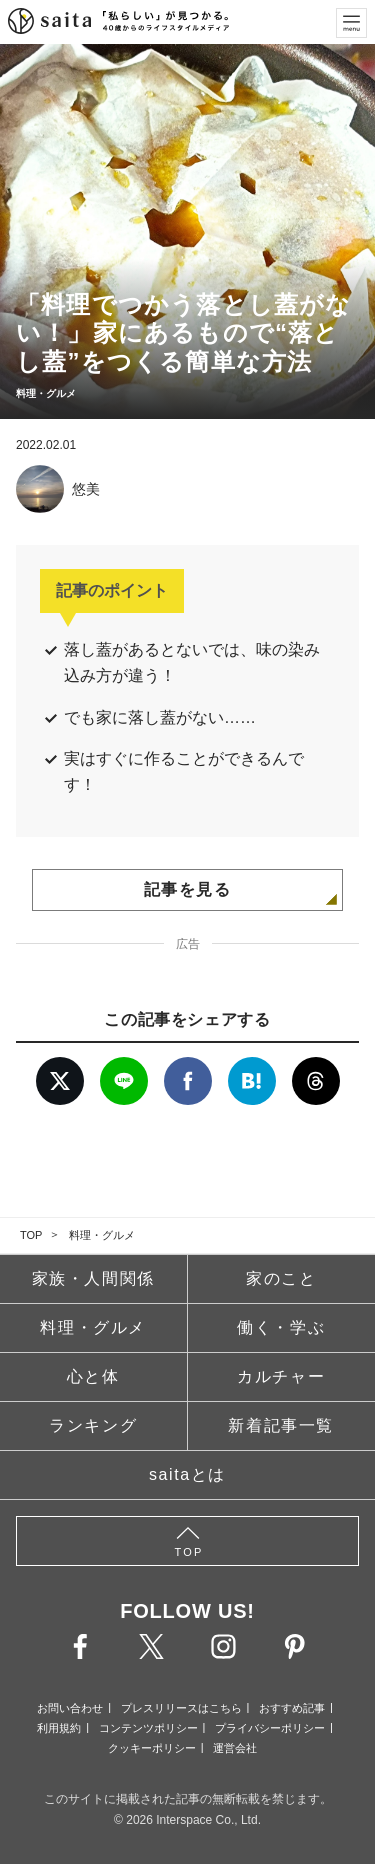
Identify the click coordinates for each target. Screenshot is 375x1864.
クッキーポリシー (152, 1748)
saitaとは (187, 1474)
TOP (31, 1235)
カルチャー (281, 1376)
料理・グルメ (102, 1235)
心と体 (93, 1376)
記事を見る (188, 889)
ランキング (93, 1425)
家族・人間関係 (93, 1278)
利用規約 (59, 1728)
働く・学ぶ (281, 1327)
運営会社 (235, 1748)
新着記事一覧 (281, 1425)
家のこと (281, 1278)
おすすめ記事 (292, 1708)
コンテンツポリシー (148, 1728)
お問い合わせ (70, 1708)
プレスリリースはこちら (181, 1708)
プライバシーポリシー (270, 1728)
